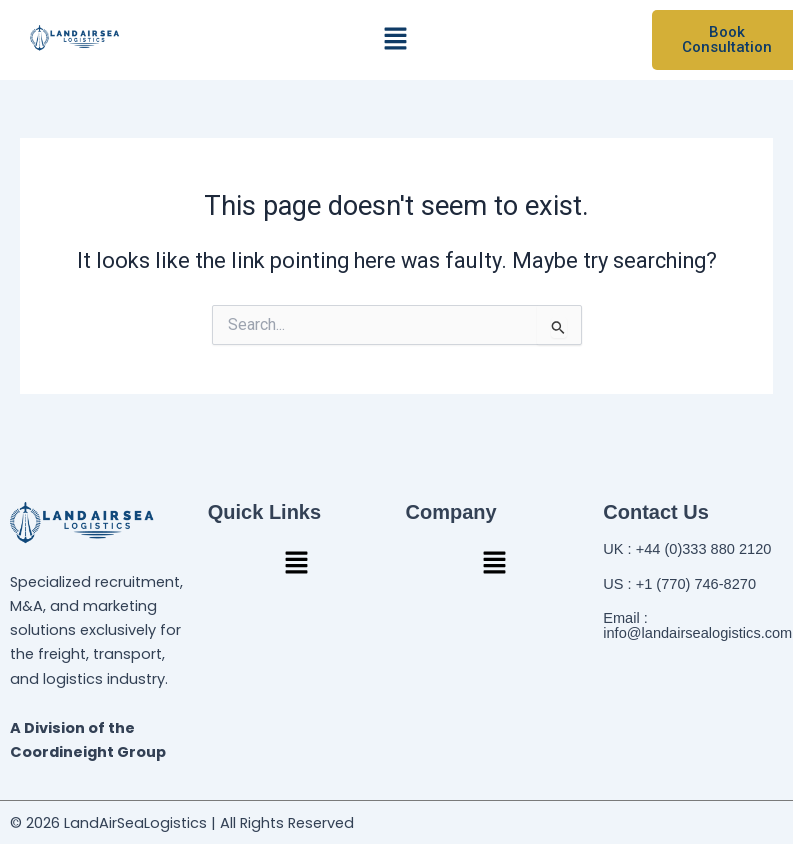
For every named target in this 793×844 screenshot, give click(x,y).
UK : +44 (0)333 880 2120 (687, 549)
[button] (396, 40)
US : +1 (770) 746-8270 (679, 584)
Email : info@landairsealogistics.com (697, 625)
